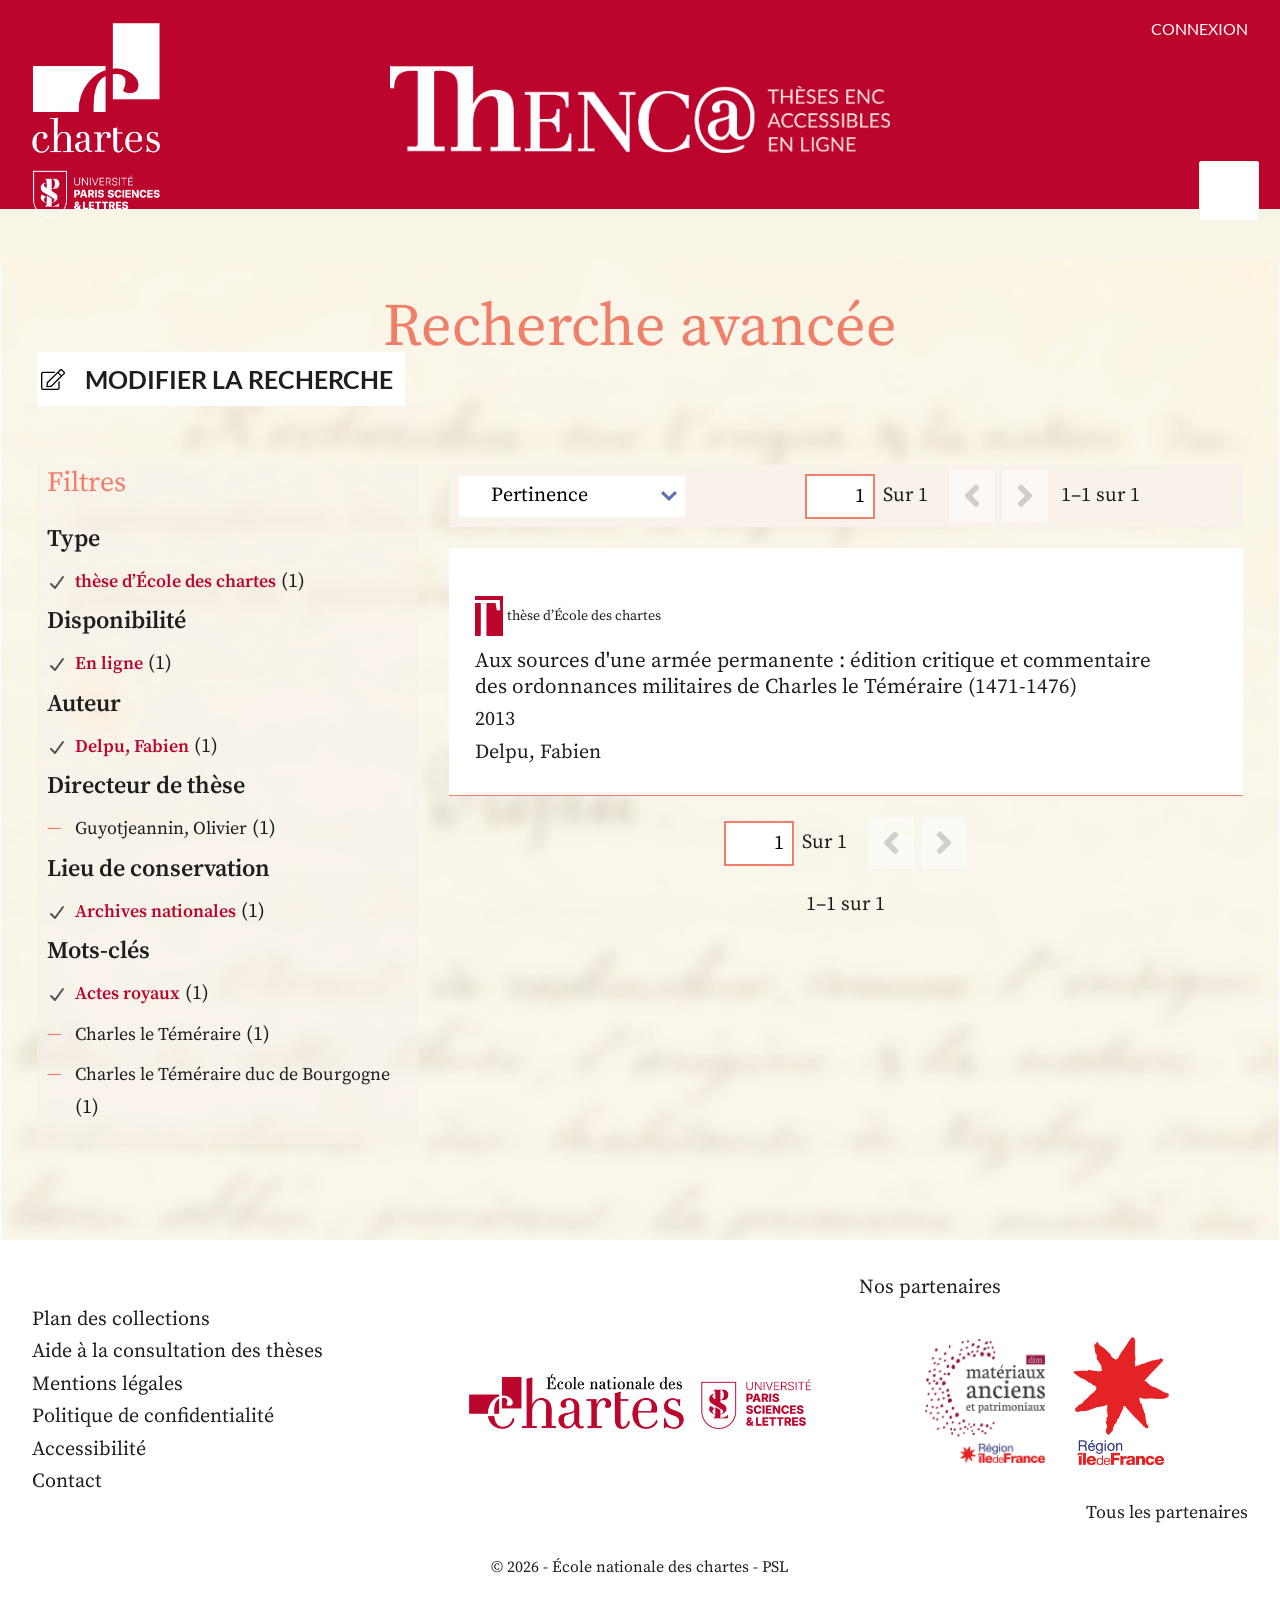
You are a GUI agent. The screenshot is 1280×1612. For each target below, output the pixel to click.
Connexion (1199, 28)
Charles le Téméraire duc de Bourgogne (232, 1074)
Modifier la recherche (239, 379)
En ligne (109, 663)
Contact (67, 1481)
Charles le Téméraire (158, 1034)
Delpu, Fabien (132, 746)
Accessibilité (89, 1449)
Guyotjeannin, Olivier (161, 828)
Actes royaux (127, 993)
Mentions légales (107, 1384)
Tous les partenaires (1167, 1512)
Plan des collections (121, 1319)
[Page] (841, 495)
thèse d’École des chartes (175, 581)
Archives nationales (155, 911)
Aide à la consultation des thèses (177, 1351)
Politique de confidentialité (153, 1416)
